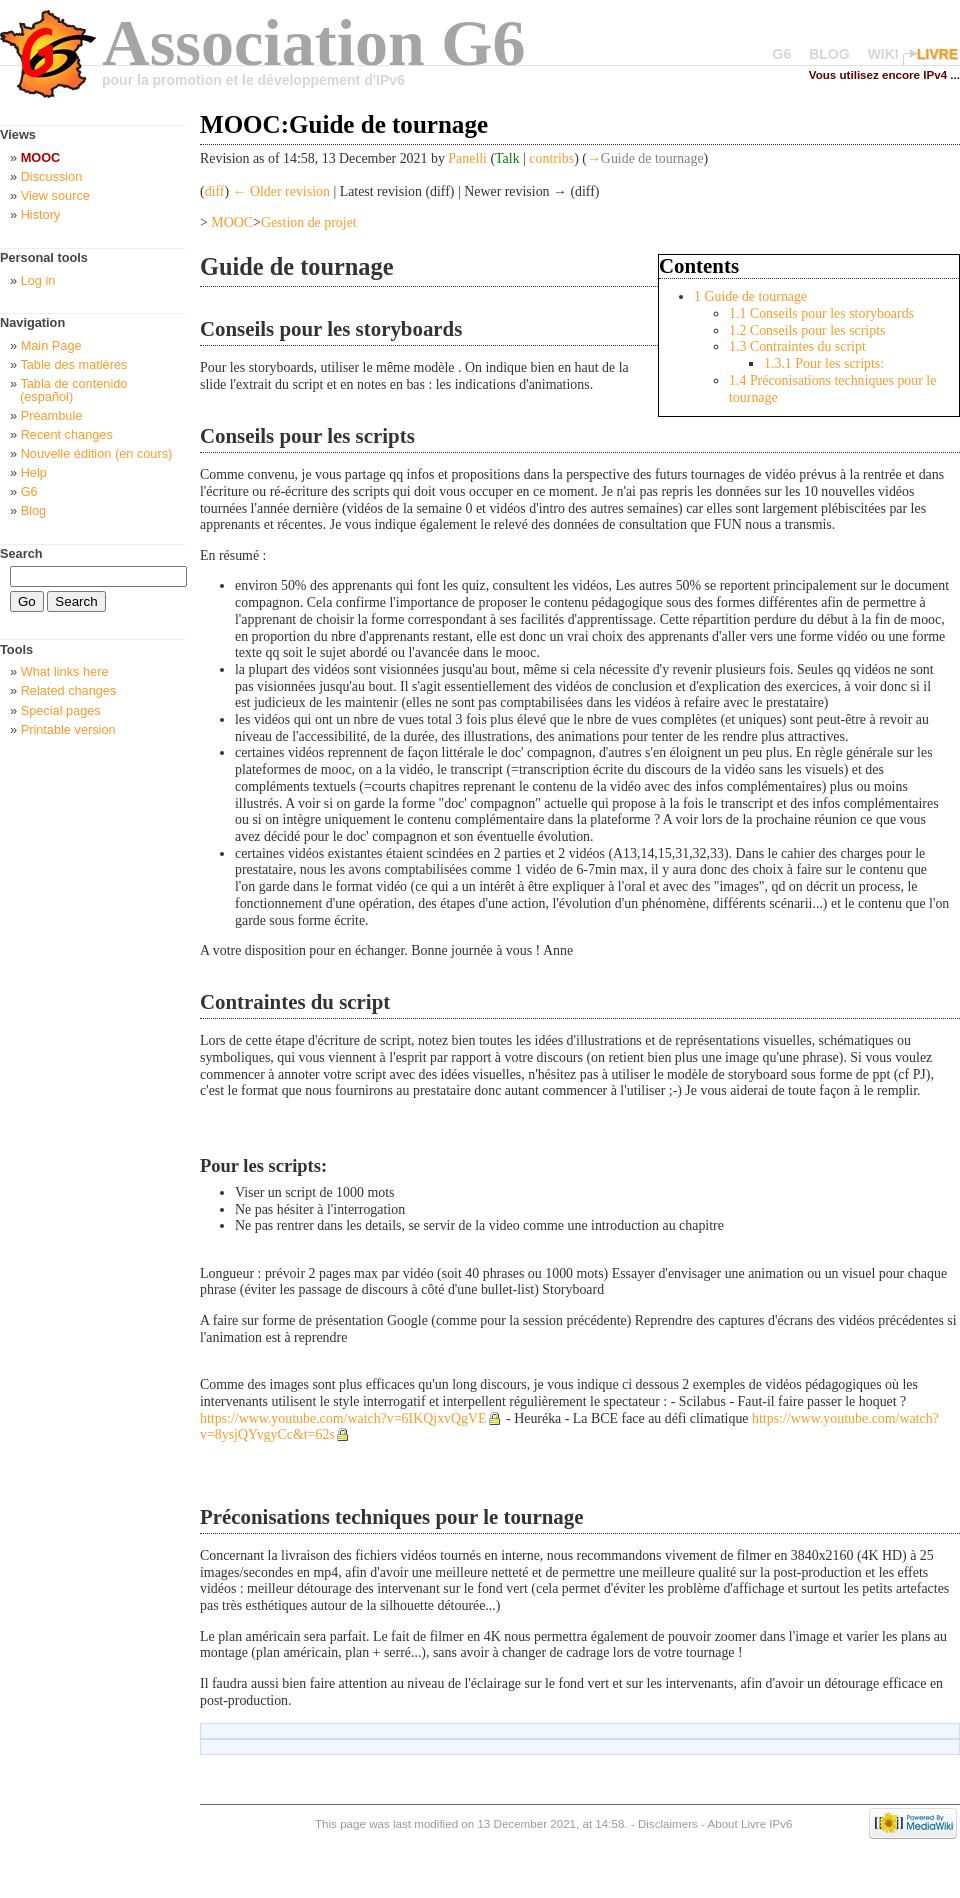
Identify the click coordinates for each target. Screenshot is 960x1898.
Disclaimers (668, 1823)
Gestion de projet (309, 222)
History (41, 214)
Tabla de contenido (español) (73, 390)
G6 (782, 54)
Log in (38, 280)
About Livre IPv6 (749, 1823)
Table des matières (73, 364)
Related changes (69, 690)
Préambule (52, 415)
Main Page (51, 345)
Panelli (467, 158)
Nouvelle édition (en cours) (97, 453)
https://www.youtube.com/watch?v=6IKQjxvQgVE (343, 1418)
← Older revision (281, 191)
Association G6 (314, 42)
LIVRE (937, 54)
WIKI (883, 54)
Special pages (61, 710)
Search (21, 553)
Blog (34, 510)
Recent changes (67, 434)
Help (34, 472)
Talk (507, 158)
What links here (65, 671)
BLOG (829, 54)
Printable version (68, 729)
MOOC (232, 222)
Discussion (52, 176)
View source (55, 195)
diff (215, 191)
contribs (551, 158)
